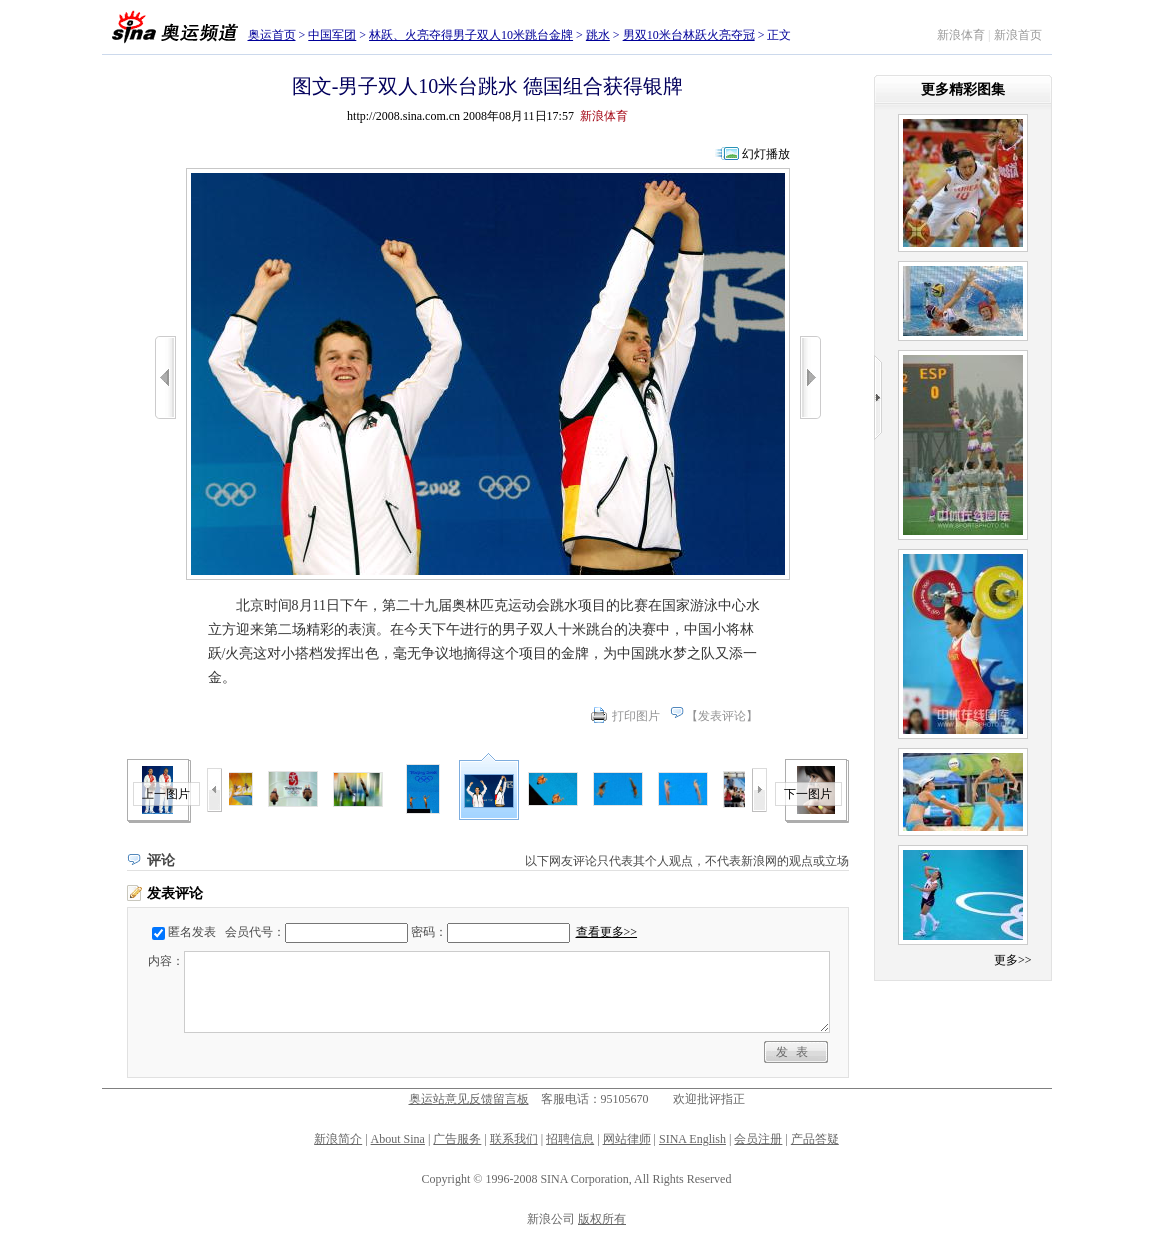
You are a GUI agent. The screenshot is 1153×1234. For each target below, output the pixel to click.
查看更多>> (607, 932)
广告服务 (457, 1139)
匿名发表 (192, 932)
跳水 (598, 35)
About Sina (398, 1139)
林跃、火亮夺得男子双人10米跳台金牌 (471, 35)
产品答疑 (815, 1139)
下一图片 (808, 794)
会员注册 (758, 1139)
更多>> (1013, 960)
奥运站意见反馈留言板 (469, 1099)
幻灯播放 (766, 154)
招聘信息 (570, 1139)
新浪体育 (961, 35)
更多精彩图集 (963, 89)
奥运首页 (272, 35)
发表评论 (722, 716)
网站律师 (627, 1139)
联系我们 (514, 1139)
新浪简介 (338, 1139)
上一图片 (166, 794)
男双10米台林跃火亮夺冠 (689, 35)
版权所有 (602, 1219)
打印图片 (636, 716)
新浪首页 (1018, 35)
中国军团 (332, 35)
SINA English (692, 1139)
